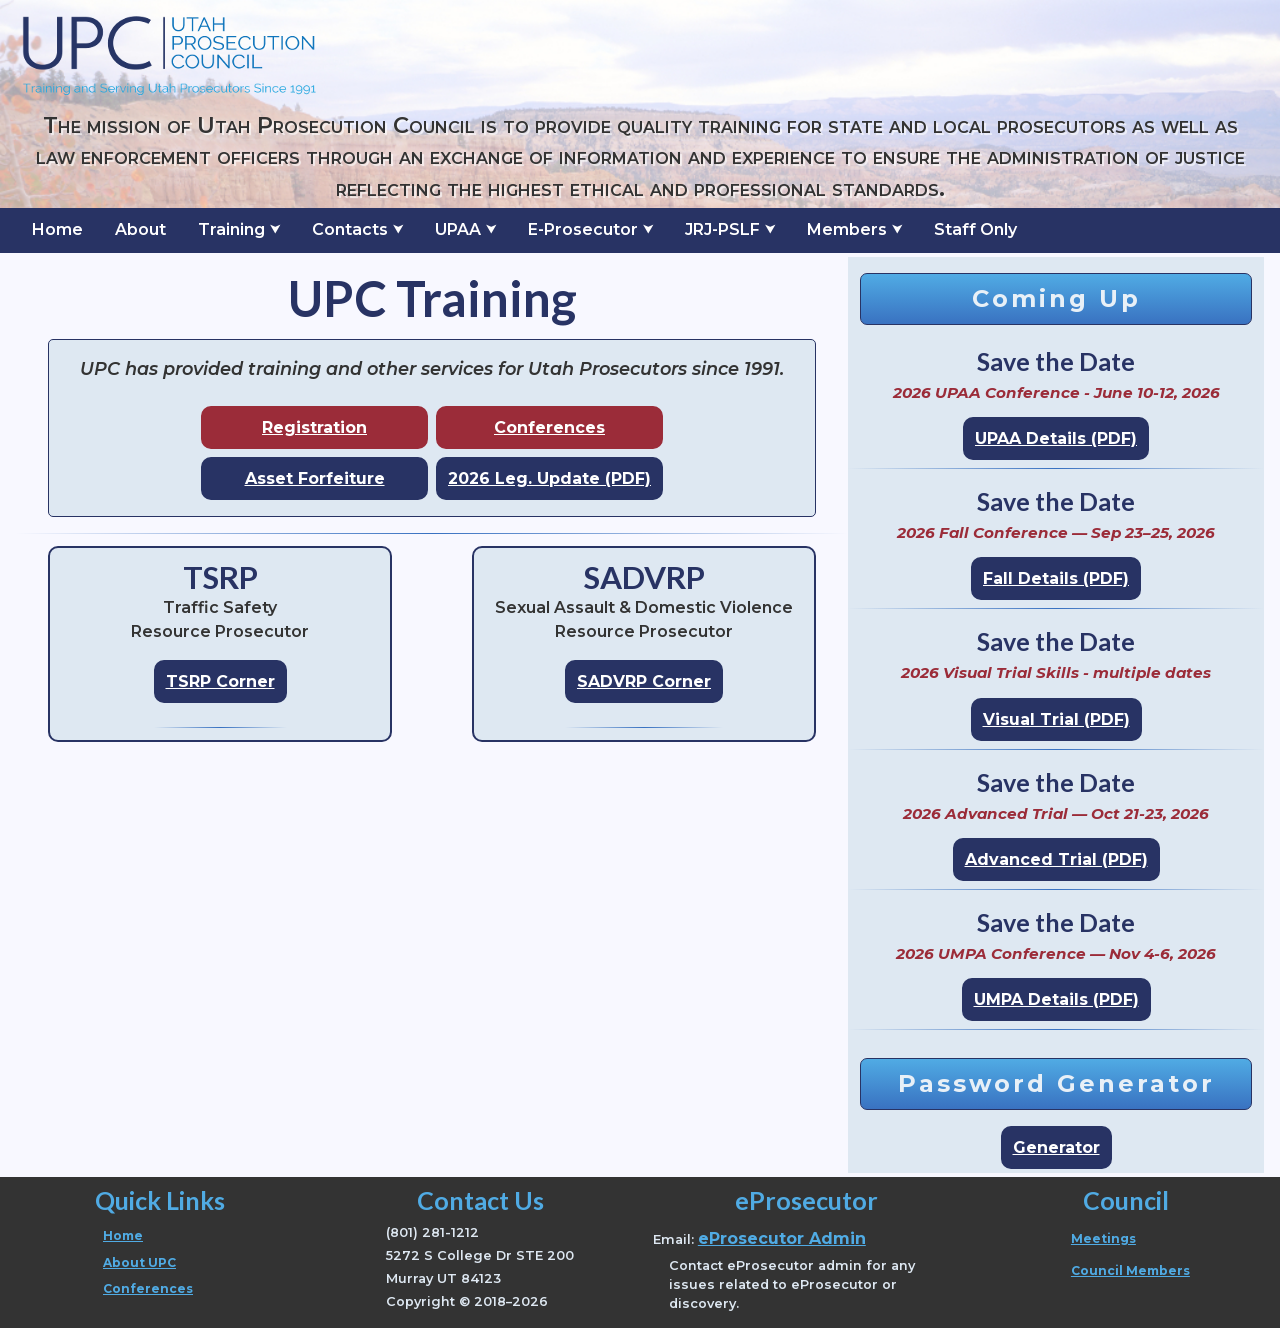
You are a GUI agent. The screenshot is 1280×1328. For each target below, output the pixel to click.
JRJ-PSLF (722, 229)
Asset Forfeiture (315, 478)
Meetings (1103, 1238)
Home (57, 229)
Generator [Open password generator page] (1056, 1147)
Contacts (350, 229)
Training (231, 229)
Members (847, 229)
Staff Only (975, 229)
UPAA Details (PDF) (1056, 438)
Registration (314, 427)
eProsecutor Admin (782, 1238)
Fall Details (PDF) (1056, 578)
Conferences (549, 427)
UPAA (458, 229)
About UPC (139, 1262)
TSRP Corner (220, 681)
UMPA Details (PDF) (1056, 999)
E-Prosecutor (583, 229)
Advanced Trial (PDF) (1056, 859)
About (140, 229)
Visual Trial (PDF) (1056, 719)
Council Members (1130, 1270)
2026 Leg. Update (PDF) (549, 478)
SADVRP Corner (644, 681)
